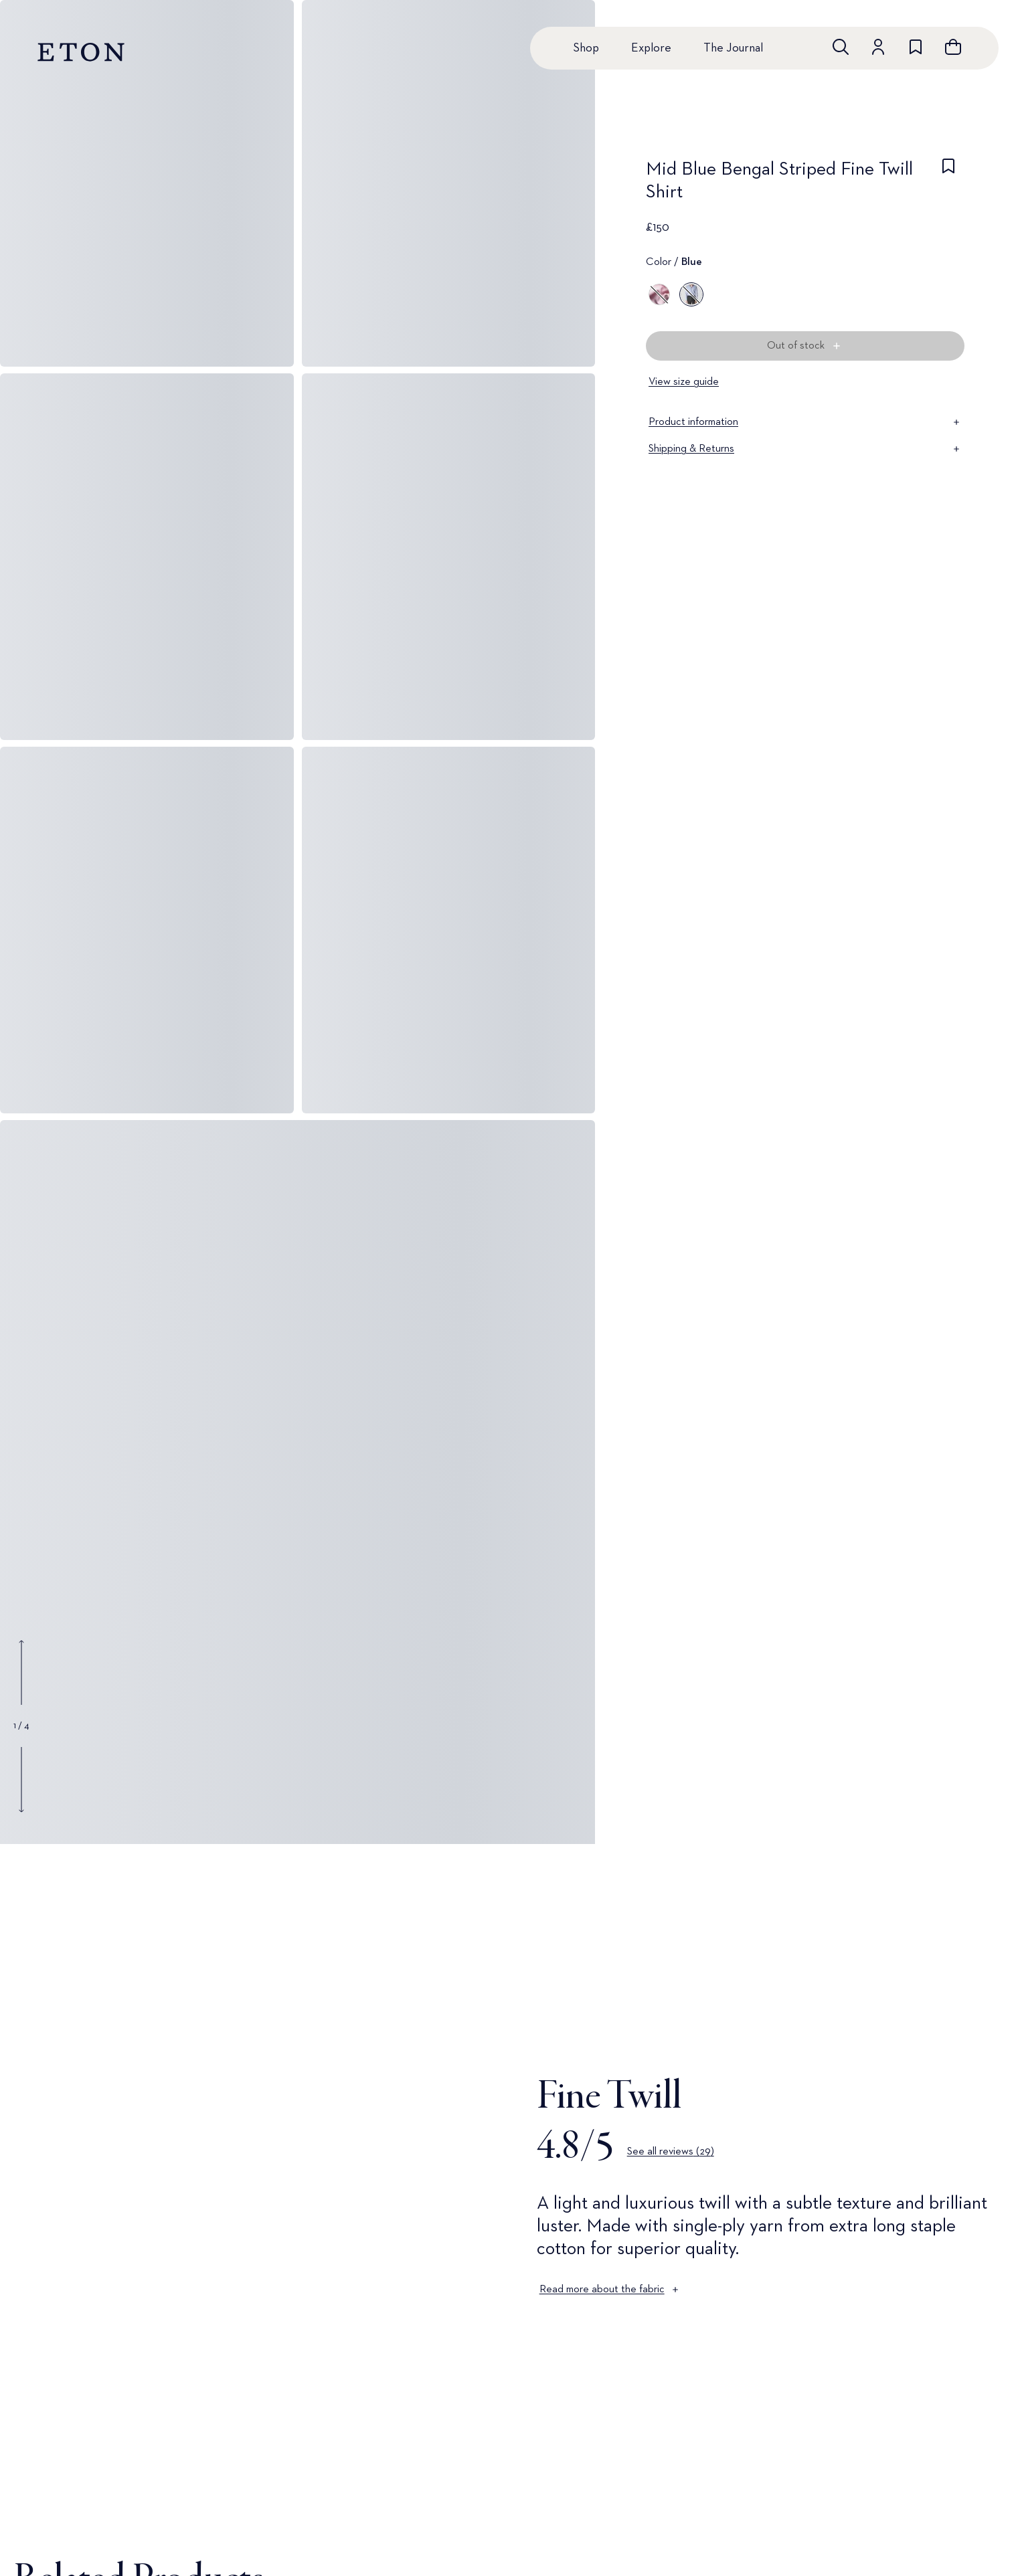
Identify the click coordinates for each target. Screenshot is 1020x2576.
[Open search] (841, 47)
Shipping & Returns (805, 449)
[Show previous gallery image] (21, 1673)
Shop (586, 48)
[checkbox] (948, 184)
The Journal (733, 48)
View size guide (684, 382)
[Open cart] (953, 47)
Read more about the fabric (610, 2289)
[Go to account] (878, 47)
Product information (805, 422)
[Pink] (659, 294)
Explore (651, 48)
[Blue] (691, 294)
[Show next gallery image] (21, 1779)
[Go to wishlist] (916, 47)
